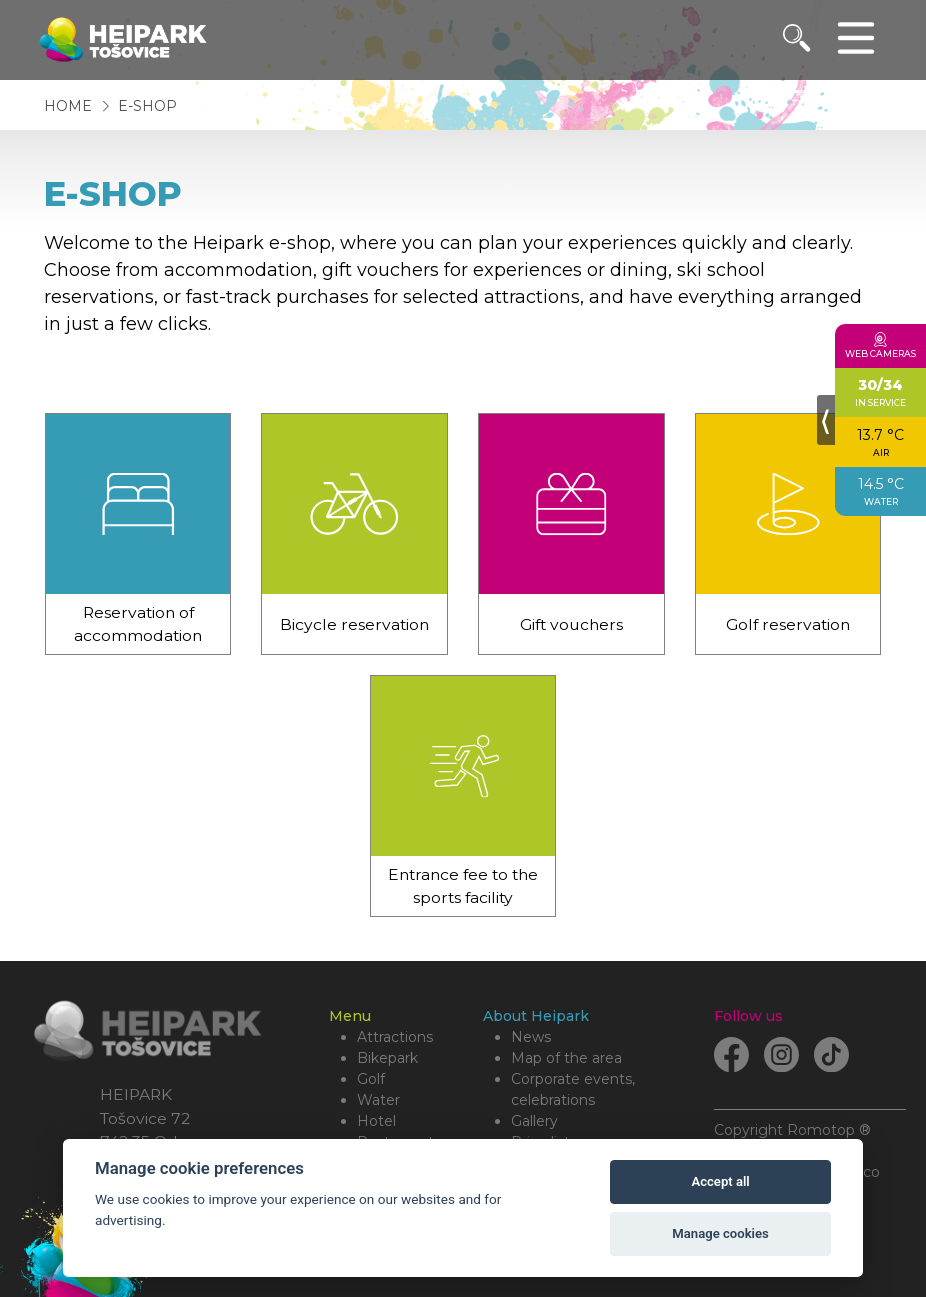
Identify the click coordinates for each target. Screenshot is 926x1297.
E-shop (147, 106)
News (531, 1037)
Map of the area (566, 1058)
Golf (371, 1079)
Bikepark (387, 1058)
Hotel (376, 1121)
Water (378, 1100)
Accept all (720, 1181)
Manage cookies (720, 1233)
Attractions (395, 1037)
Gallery (534, 1121)
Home (68, 106)
